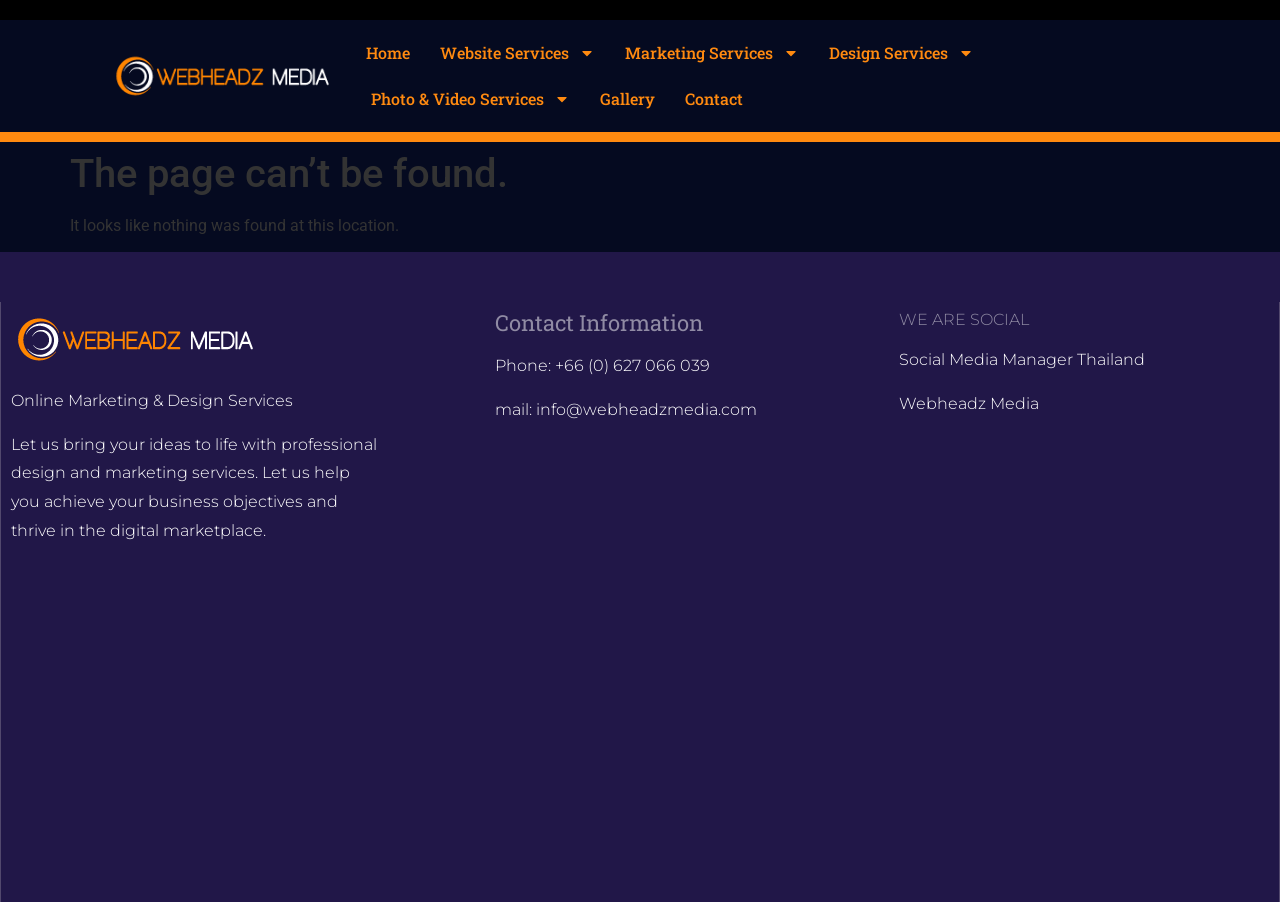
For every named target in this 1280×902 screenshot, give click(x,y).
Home (388, 52)
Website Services (517, 53)
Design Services (901, 53)
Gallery (627, 98)
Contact (714, 98)
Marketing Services (712, 53)
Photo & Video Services (470, 99)
